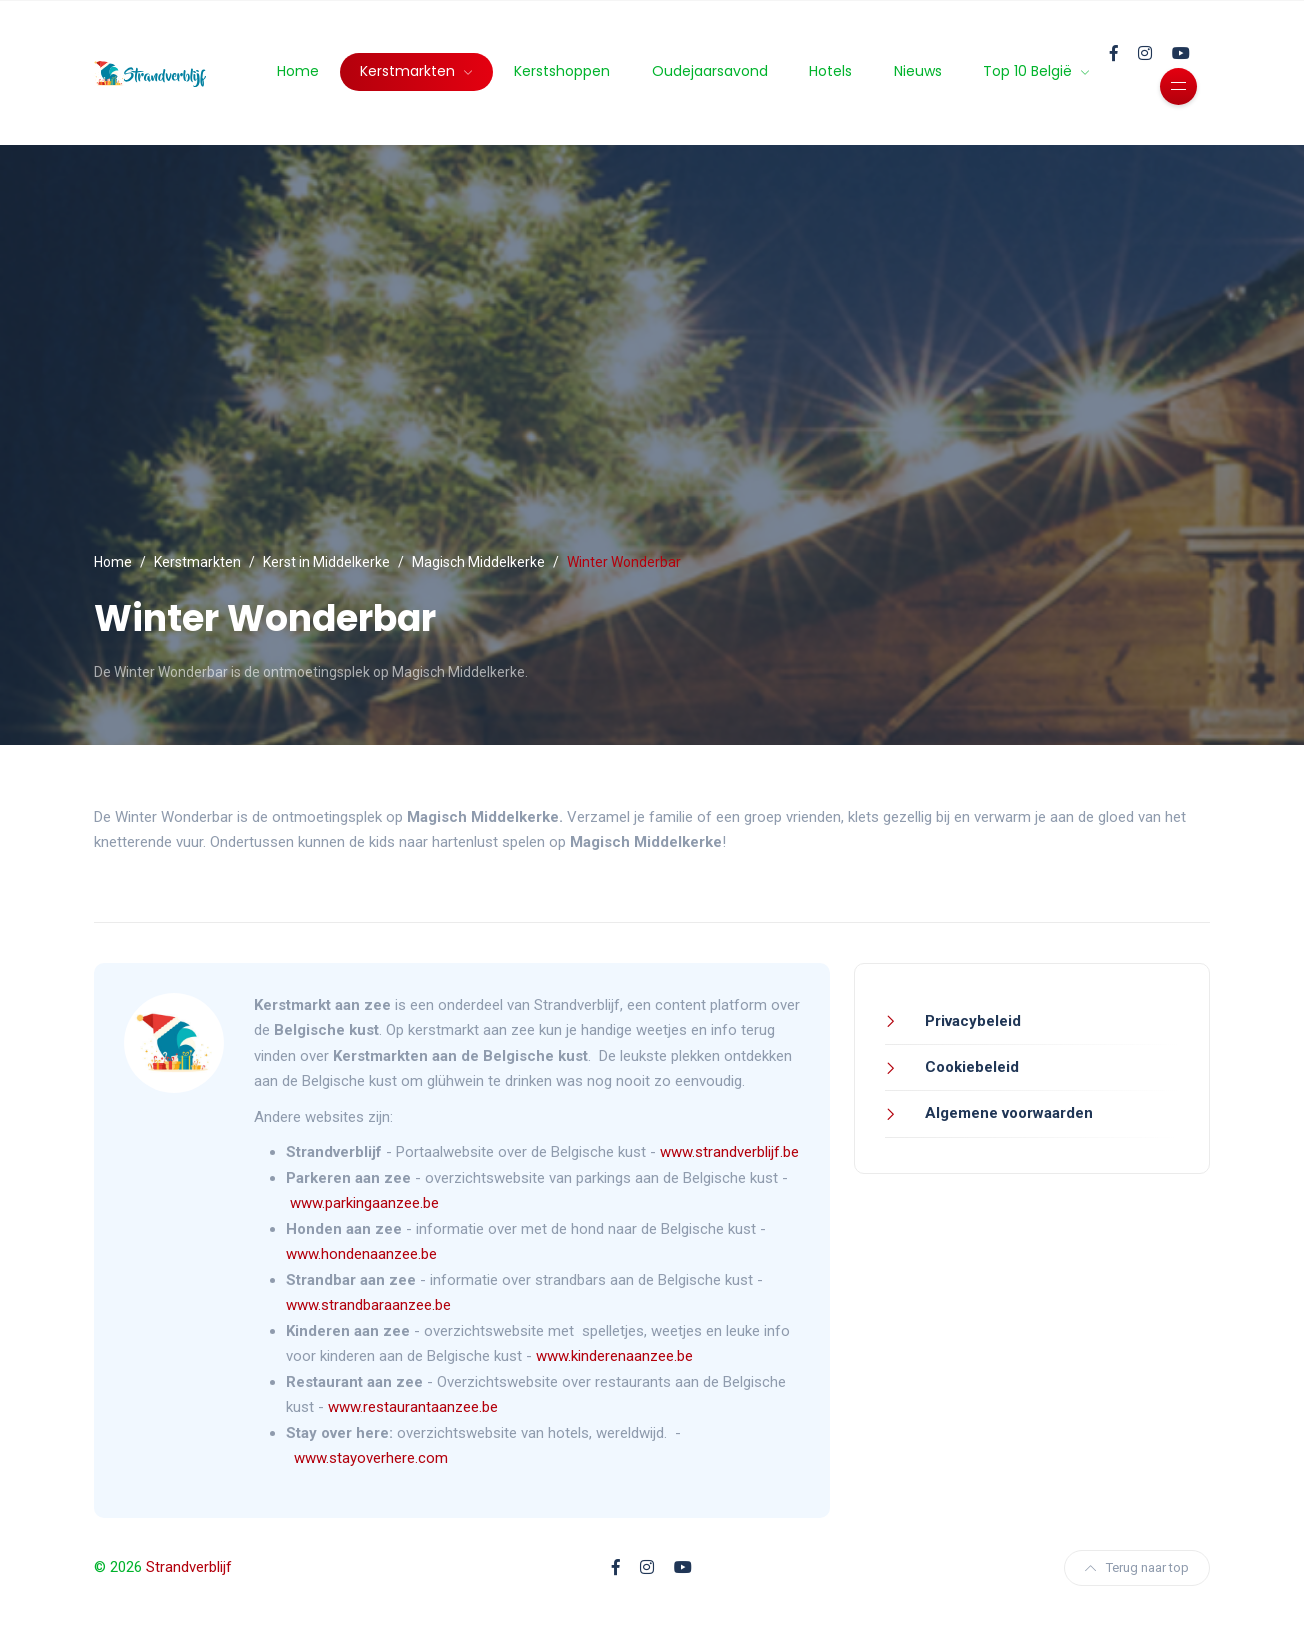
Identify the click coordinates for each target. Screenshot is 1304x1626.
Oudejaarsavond (710, 71)
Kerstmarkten (409, 71)
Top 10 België (1029, 71)
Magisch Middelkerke (478, 562)
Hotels (830, 71)
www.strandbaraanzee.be (368, 1305)
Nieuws (918, 71)
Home (298, 71)
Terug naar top (1137, 1567)
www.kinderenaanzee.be (614, 1356)
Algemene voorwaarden (1007, 1113)
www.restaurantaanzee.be (413, 1407)
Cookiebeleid (970, 1067)
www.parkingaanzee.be (366, 1203)
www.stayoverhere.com (371, 1458)
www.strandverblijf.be (729, 1152)
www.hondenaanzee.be (361, 1254)
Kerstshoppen (562, 71)
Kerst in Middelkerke (326, 562)
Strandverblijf (189, 1567)
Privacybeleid (971, 1021)
